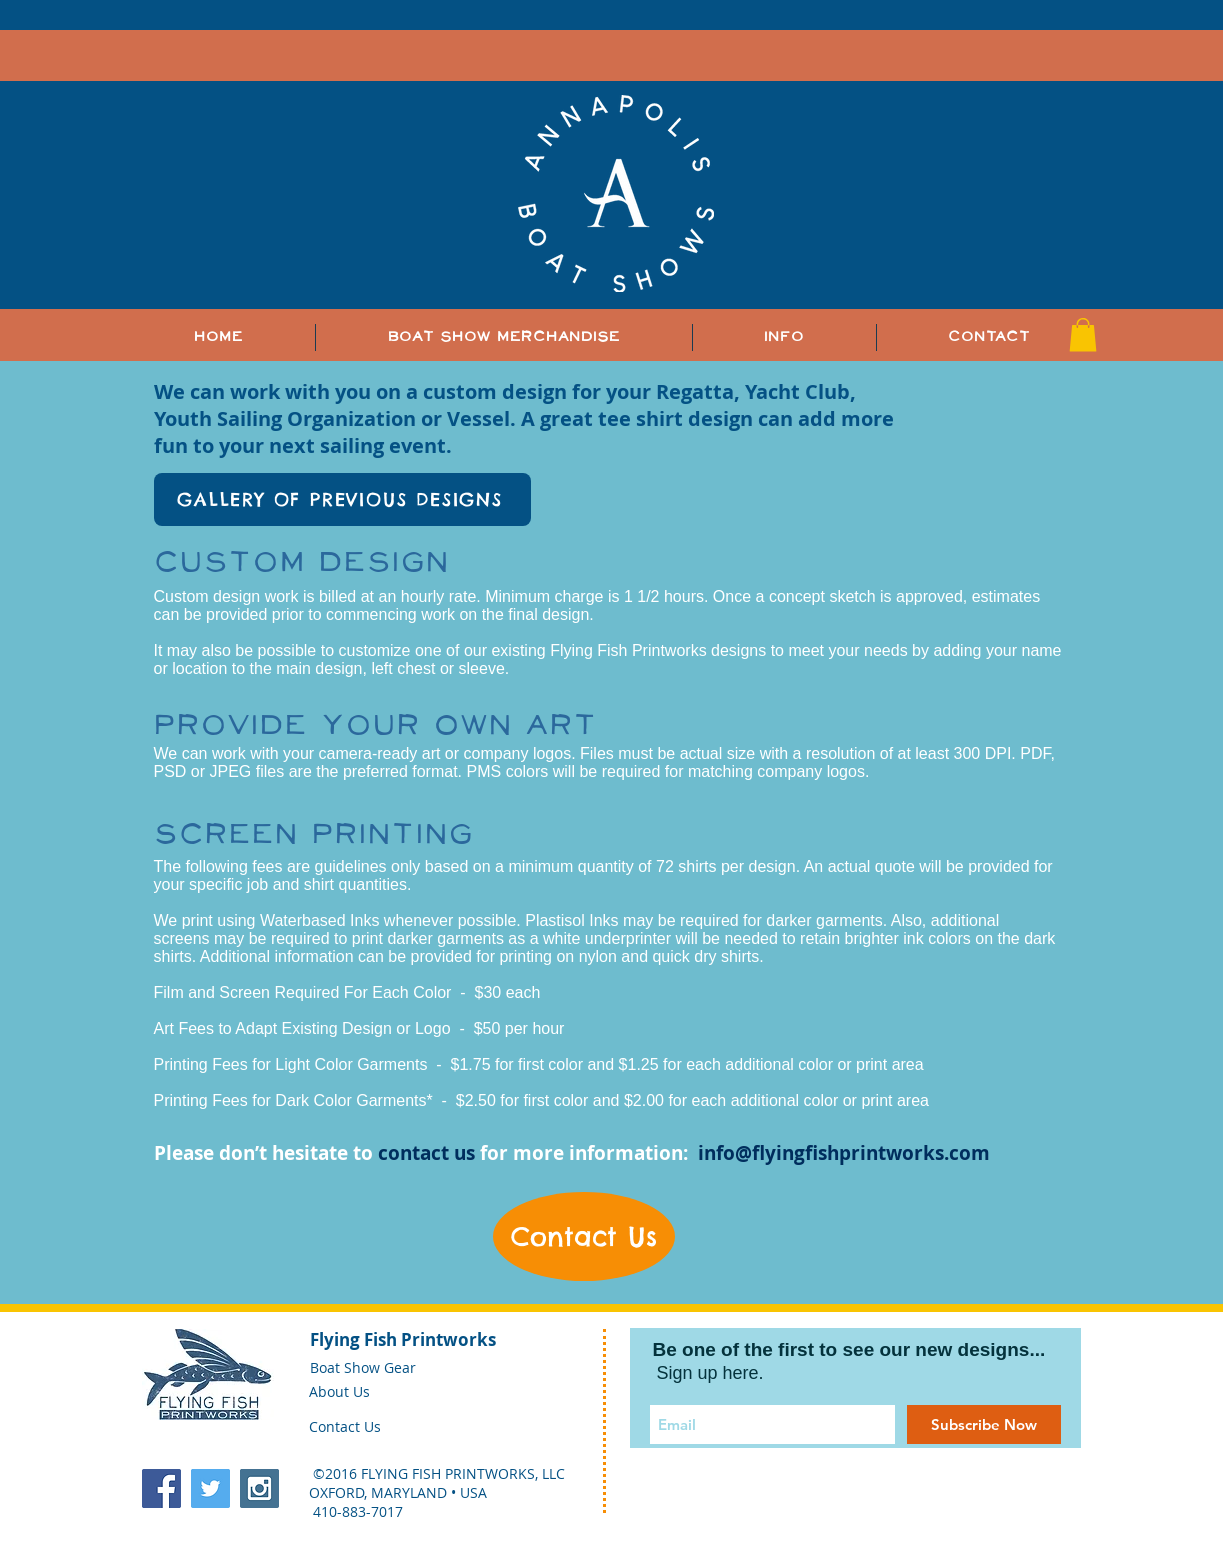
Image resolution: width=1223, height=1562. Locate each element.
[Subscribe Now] (984, 1424)
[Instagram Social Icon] (259, 1488)
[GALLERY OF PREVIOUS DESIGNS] (342, 499)
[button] (784, 337)
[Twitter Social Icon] (210, 1488)
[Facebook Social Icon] (161, 1488)
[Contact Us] (584, 1236)
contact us (426, 1153)
